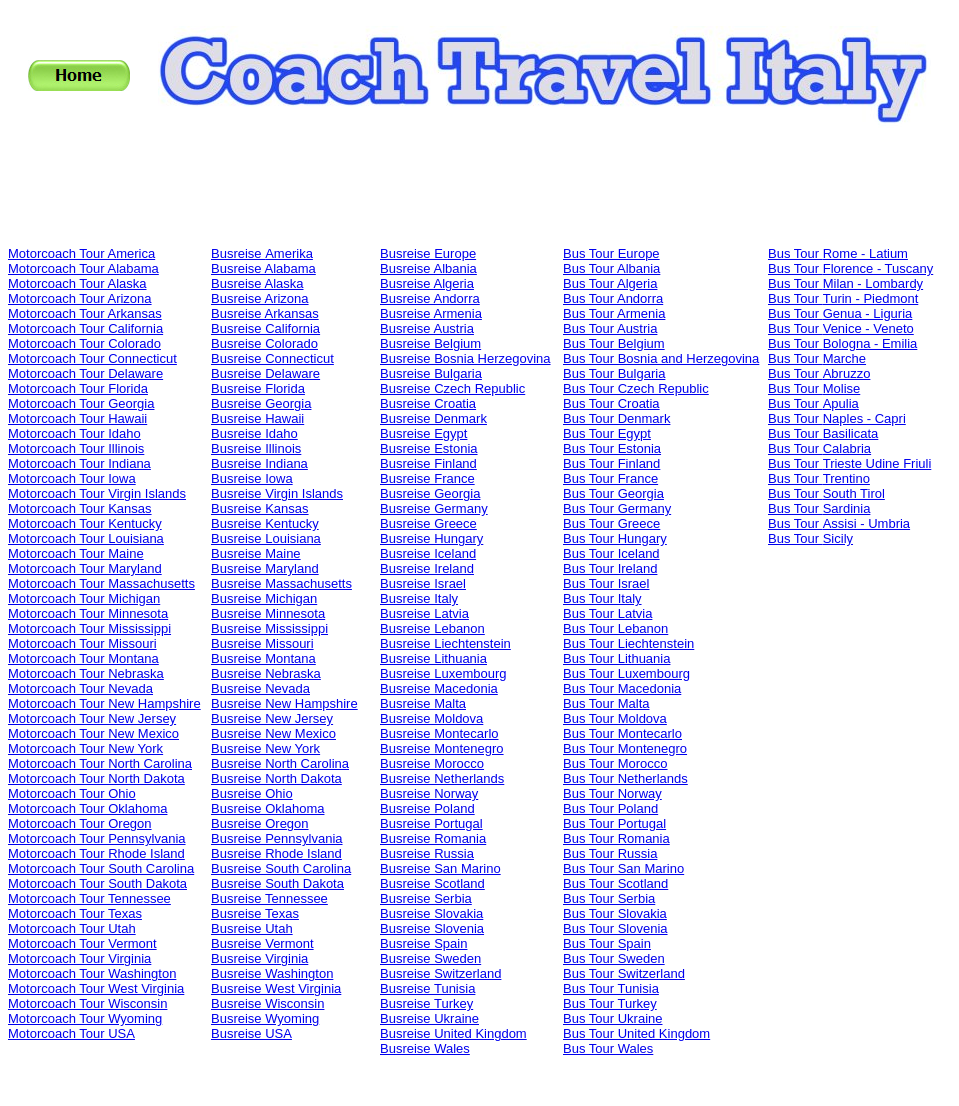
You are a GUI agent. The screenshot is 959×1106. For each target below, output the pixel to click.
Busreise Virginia (259, 958)
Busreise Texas (255, 913)
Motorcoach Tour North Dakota (96, 778)
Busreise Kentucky (265, 523)
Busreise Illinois (256, 448)
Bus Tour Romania (616, 838)
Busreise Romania (433, 838)
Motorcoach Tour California (85, 328)
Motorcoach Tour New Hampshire (104, 703)
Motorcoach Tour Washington (92, 973)
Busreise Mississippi (269, 628)
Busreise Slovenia (432, 928)
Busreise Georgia (261, 403)
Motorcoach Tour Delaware (85, 373)
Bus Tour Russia (610, 853)
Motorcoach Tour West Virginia (96, 988)
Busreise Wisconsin (267, 1003)
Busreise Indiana (259, 463)
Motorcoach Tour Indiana (79, 463)
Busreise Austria (427, 328)
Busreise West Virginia (276, 988)
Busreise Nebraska (266, 673)
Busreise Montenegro (442, 748)
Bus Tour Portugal (614, 823)
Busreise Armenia (431, 313)
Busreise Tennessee (269, 898)
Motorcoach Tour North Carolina (100, 763)
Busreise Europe (428, 253)
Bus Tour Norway (612, 793)
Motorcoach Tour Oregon (80, 823)
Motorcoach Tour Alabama (83, 268)
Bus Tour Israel (606, 583)
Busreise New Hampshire (284, 703)
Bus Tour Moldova (615, 718)
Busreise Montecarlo (439, 733)
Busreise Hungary (431, 538)
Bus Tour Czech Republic (636, 388)
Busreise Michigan (264, 598)
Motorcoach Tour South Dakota (97, 883)
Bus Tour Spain (607, 943)
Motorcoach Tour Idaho (74, 433)
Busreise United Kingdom (453, 1033)
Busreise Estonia (429, 448)
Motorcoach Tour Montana (83, 658)
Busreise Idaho (254, 433)
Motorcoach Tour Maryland (85, 568)
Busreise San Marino (440, 868)
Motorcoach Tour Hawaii (77, 418)
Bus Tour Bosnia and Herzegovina (661, 358)
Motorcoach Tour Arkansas (85, 313)
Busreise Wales (425, 1048)
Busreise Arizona (260, 298)
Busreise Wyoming (265, 1018)
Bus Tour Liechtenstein (628, 643)
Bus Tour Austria (610, 328)
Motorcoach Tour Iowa (72, 478)
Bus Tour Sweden (614, 958)
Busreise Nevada (260, 688)
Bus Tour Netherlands (625, 778)
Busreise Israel (423, 583)
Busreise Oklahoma (267, 808)
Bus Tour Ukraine (612, 1018)
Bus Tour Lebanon (615, 628)
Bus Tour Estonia (612, 448)
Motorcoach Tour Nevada (80, 688)
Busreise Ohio (252, 793)
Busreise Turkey (426, 1003)
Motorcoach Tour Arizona (80, 298)
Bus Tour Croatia (611, 403)
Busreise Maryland (265, 568)
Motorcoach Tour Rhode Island (96, 853)
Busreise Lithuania (433, 658)
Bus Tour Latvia (607, 613)
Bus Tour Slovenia (615, 928)
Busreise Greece (428, 523)
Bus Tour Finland (611, 463)
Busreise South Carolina (281, 868)
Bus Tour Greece (611, 523)
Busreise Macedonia (439, 688)
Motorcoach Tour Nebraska (86, 673)
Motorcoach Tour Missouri (82, 643)
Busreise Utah (252, 928)
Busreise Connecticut (272, 358)
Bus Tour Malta (606, 703)
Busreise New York (265, 748)
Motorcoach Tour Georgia (81, 403)
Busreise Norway (429, 793)
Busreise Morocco (432, 763)
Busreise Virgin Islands (277, 493)
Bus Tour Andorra (613, 298)
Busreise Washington (272, 973)
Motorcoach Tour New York (85, 748)
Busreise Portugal (431, 823)
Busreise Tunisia (427, 988)
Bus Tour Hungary (615, 538)
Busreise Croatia (428, 403)
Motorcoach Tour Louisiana (86, 538)
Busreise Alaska (257, 283)
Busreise (262, 253)
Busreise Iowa (252, 478)
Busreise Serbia (426, 898)
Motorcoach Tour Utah (72, 928)
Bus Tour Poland (610, 808)
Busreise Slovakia (431, 913)
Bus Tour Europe (611, 253)
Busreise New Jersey (272, 718)
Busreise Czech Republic (452, 388)
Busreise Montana (263, 658)
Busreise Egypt (423, 433)
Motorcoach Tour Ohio (72, 793)
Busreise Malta (423, 703)
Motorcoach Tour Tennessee (89, 898)
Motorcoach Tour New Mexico (93, 733)
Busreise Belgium (430, 343)
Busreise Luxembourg (443, 673)
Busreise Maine (256, 553)
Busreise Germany (434, 508)
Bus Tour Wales (608, 1048)
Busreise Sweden (430, 958)
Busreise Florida (258, 388)
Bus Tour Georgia (613, 493)
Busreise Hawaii (257, 418)
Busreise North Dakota (276, 778)
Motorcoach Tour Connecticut (92, 358)
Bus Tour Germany (617, 508)
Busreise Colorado (264, 343)
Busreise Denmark (433, 418)
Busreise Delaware (265, 373)
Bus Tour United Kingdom (636, 1033)
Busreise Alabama (263, 268)
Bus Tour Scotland (615, 883)
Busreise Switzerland (440, 973)
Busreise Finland (428, 463)
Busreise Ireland (427, 568)
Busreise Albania (428, 268)
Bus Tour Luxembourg (626, 673)
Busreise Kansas (260, 508)
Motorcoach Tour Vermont (82, 943)
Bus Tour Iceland (611, 553)
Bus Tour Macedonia (622, 688)
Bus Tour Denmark (616, 418)
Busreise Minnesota (268, 613)
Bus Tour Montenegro (625, 748)
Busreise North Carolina (280, 763)
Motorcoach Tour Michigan (84, 598)
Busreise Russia (427, 853)
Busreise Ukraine (429, 1018)
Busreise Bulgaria (431, 373)
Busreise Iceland (428, 553)
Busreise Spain (423, 943)
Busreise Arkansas (265, 313)
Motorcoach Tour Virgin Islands (97, 493)
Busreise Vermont (262, 943)
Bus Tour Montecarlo (622, 733)
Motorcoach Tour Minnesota (88, 613)
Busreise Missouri (262, 643)
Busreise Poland (427, 808)
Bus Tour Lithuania (616, 658)
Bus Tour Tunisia (611, 988)
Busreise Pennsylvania (277, 838)
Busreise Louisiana (266, 538)
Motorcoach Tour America (81, 253)
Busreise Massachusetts (281, 583)
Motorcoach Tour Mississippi (89, 628)
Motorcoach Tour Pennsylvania (97, 838)
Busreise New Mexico (273, 733)
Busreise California (265, 328)
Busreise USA (251, 1033)
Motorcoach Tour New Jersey (92, 718)
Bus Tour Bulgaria (614, 373)
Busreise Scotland (432, 883)
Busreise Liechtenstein (445, 643)
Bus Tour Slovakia (615, 913)
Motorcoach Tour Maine (76, 553)
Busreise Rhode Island (276, 853)
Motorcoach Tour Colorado (84, 343)
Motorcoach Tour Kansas (80, 508)
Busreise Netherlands (442, 778)
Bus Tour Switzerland (624, 973)
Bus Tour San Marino (623, 868)
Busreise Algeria (427, 283)
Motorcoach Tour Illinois (76, 448)
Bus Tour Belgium (614, 343)
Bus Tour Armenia (614, 313)
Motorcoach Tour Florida (78, 388)
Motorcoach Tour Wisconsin (87, 1003)
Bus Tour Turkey (610, 1003)
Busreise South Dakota (277, 883)
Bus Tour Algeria (610, 283)
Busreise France (427, 478)
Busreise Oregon (260, 823)
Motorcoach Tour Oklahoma (87, 808)
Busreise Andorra (430, 298)
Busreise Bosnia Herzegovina (465, 358)
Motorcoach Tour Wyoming (85, 1018)
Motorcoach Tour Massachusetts (101, 583)
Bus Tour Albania (611, 268)
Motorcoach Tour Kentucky (85, 523)
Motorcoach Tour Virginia (79, 958)
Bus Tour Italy (602, 598)
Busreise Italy (419, 598)
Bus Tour (838, 253)
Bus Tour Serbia (609, 898)
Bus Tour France (610, 478)
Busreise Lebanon (432, 628)
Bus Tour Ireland (610, 568)
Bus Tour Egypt (607, 433)
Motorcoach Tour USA (71, 1033)
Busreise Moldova (431, 718)
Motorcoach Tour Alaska (77, 283)
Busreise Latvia (424, 613)
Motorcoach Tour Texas (75, 913)
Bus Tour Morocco (615, 763)
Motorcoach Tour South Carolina (101, 868)
